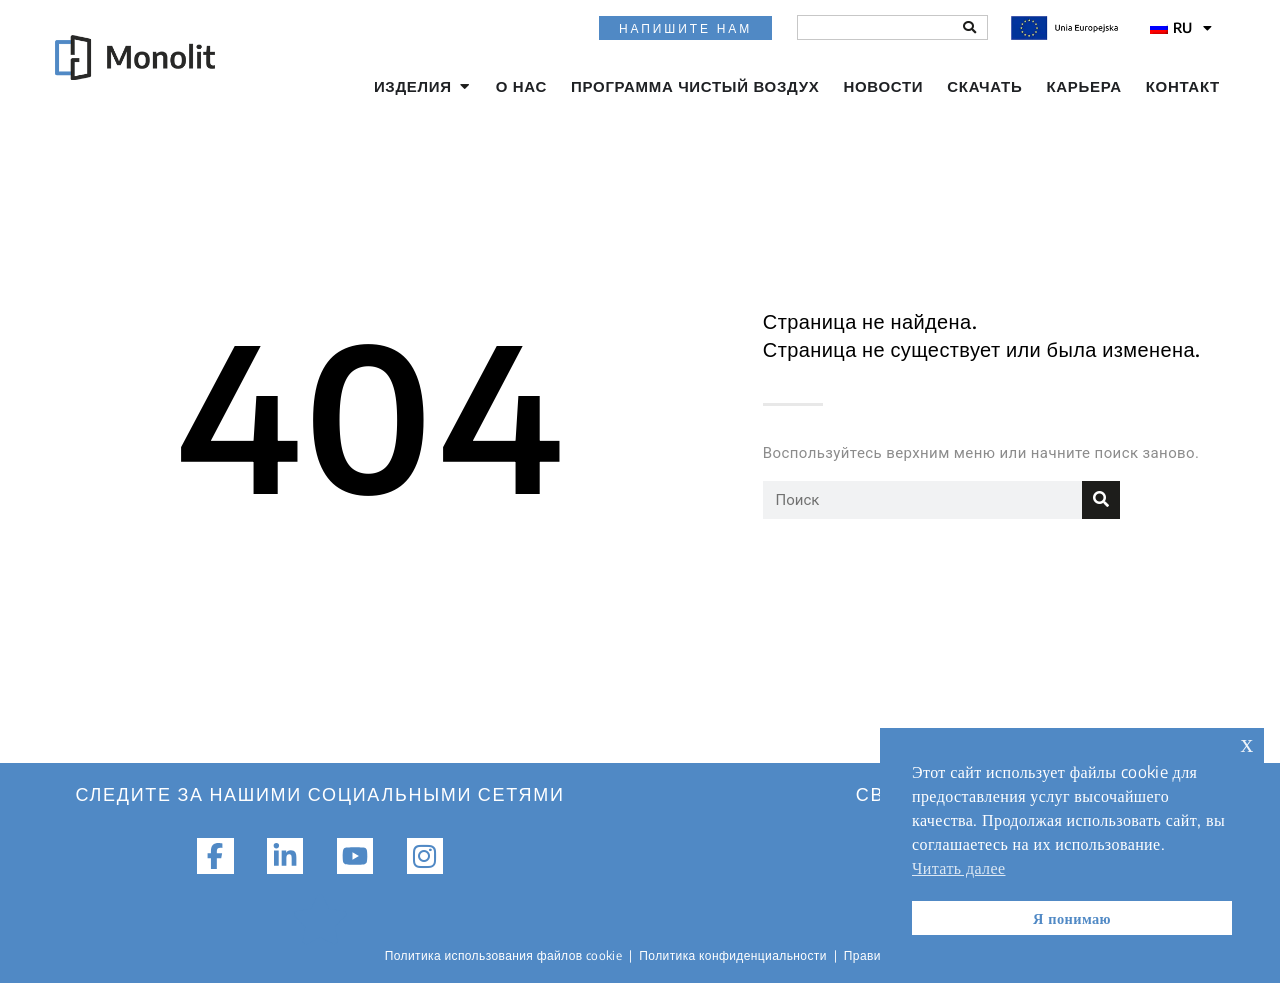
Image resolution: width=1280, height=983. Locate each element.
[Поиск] (969, 27)
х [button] (1247, 742)
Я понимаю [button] (1072, 918)
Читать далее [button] (959, 868)
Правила (870, 955)
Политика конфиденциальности (733, 955)
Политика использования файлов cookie (504, 955)
